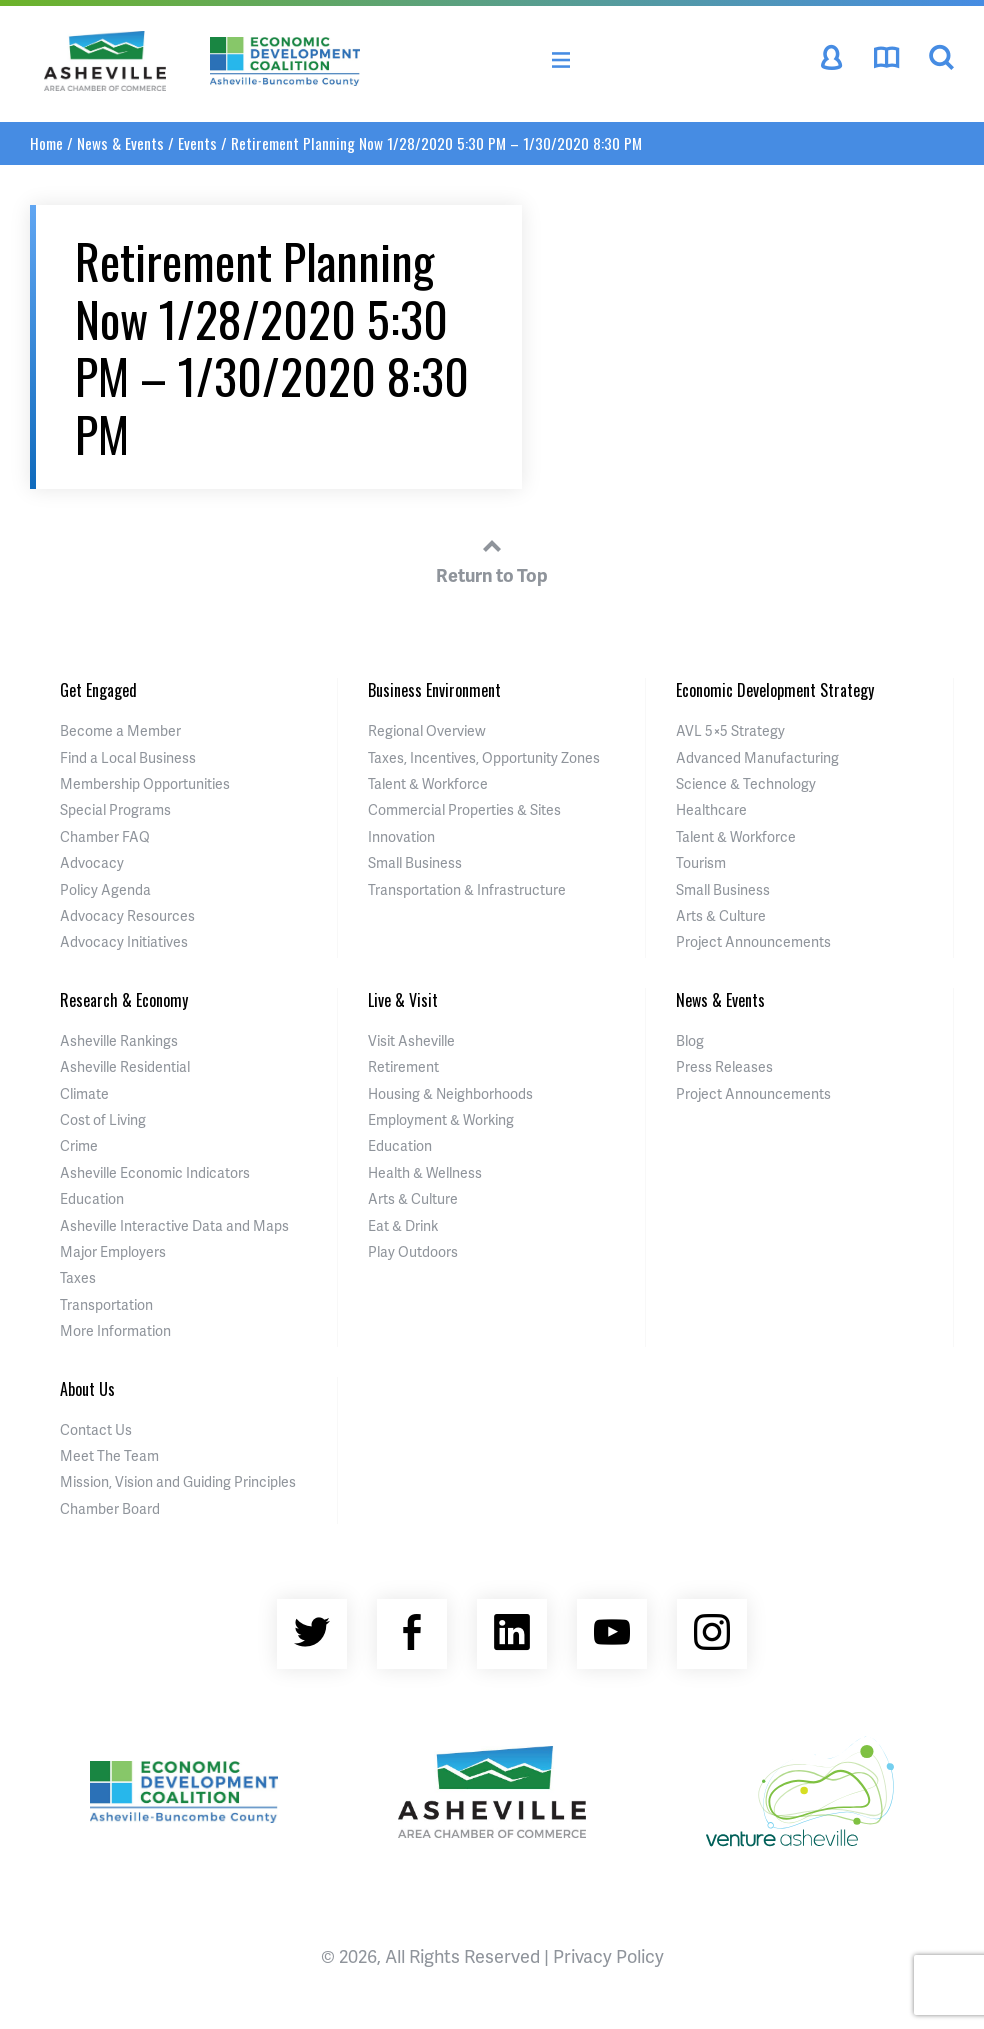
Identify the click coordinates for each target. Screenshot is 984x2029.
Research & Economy (124, 1000)
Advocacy (92, 862)
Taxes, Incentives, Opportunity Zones (484, 757)
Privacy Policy (608, 1955)
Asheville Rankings (119, 1040)
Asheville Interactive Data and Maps (174, 1225)
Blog (690, 1040)
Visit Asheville (411, 1040)
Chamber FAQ (105, 836)
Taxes (78, 1277)
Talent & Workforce (428, 783)
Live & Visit (403, 1000)
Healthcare (711, 809)
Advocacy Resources (127, 915)
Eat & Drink (403, 1225)
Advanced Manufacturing (757, 757)
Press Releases (724, 1066)
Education (92, 1198)
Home (46, 143)
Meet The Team (109, 1455)
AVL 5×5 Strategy (730, 730)
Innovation (401, 836)
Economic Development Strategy (775, 690)
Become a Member (120, 730)
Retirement (403, 1066)
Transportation (106, 1304)
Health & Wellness (425, 1172)
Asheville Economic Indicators (155, 1172)
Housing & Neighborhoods (450, 1093)
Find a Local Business (128, 757)
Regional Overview (427, 730)
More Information (115, 1330)
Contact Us (96, 1429)
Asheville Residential (125, 1066)
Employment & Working (441, 1119)
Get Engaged (98, 690)
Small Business (415, 862)
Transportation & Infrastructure (467, 889)
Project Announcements (753, 941)
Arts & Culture (721, 915)
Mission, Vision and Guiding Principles (178, 1481)
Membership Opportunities (145, 783)
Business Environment (434, 690)
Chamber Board (110, 1508)
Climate (84, 1093)
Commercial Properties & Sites (464, 809)
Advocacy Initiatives (124, 941)
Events (197, 143)
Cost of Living (103, 1119)
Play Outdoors (413, 1251)
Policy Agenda (105, 889)
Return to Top (492, 558)
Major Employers (113, 1251)
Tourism (701, 862)
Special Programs (115, 809)
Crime (79, 1145)
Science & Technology (746, 783)
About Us (87, 1389)
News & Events (120, 143)
